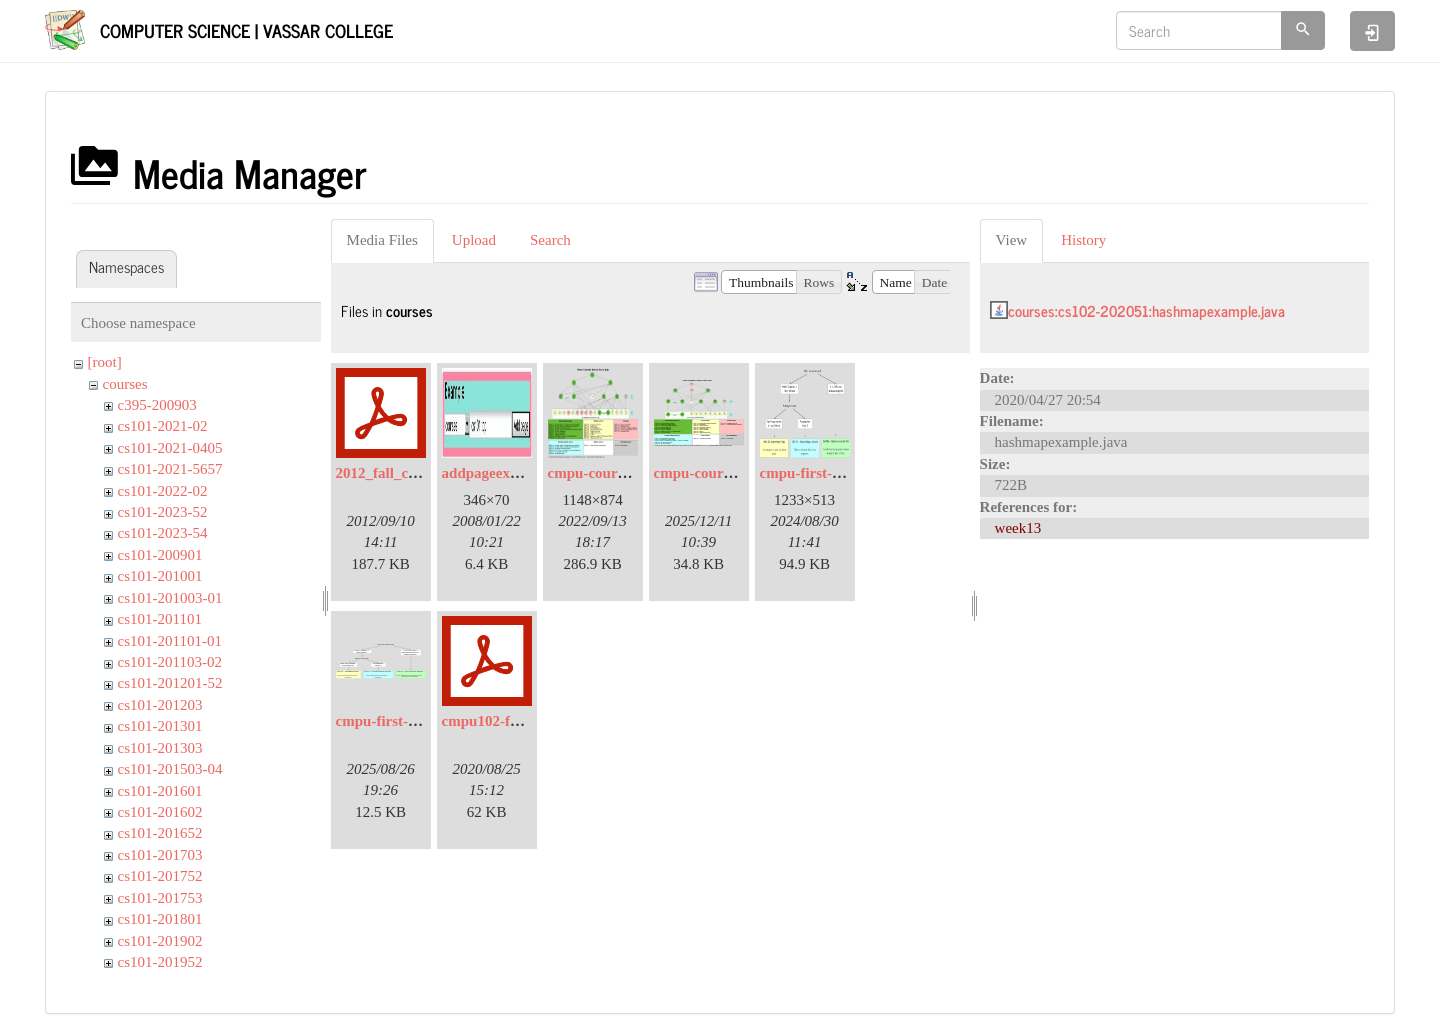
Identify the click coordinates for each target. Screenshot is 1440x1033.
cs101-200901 (160, 555)
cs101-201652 (160, 833)
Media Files (382, 240)
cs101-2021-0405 (170, 448)
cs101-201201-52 (170, 683)
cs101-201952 (160, 962)
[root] (105, 362)
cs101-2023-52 (163, 512)
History (1083, 240)
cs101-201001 (160, 576)
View (1012, 240)
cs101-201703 (160, 855)
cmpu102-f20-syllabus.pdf (524, 721)
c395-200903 (157, 405)
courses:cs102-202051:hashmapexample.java (1146, 310)
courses (125, 384)
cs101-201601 (160, 791)
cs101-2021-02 (163, 426)
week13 (1018, 528)
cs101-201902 (160, 941)
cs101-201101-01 (170, 641)
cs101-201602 (160, 812)
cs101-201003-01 (170, 598)
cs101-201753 (160, 898)
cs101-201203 (160, 705)
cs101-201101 (160, 619)
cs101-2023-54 (163, 533)
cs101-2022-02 (163, 491)
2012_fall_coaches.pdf (406, 473)
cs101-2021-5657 (170, 469)
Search (550, 240)
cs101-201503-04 (170, 769)
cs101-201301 (160, 726)
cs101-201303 (160, 748)
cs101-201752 (160, 876)
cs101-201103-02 (170, 662)
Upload (474, 240)
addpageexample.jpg (508, 473)
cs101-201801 (160, 919)
